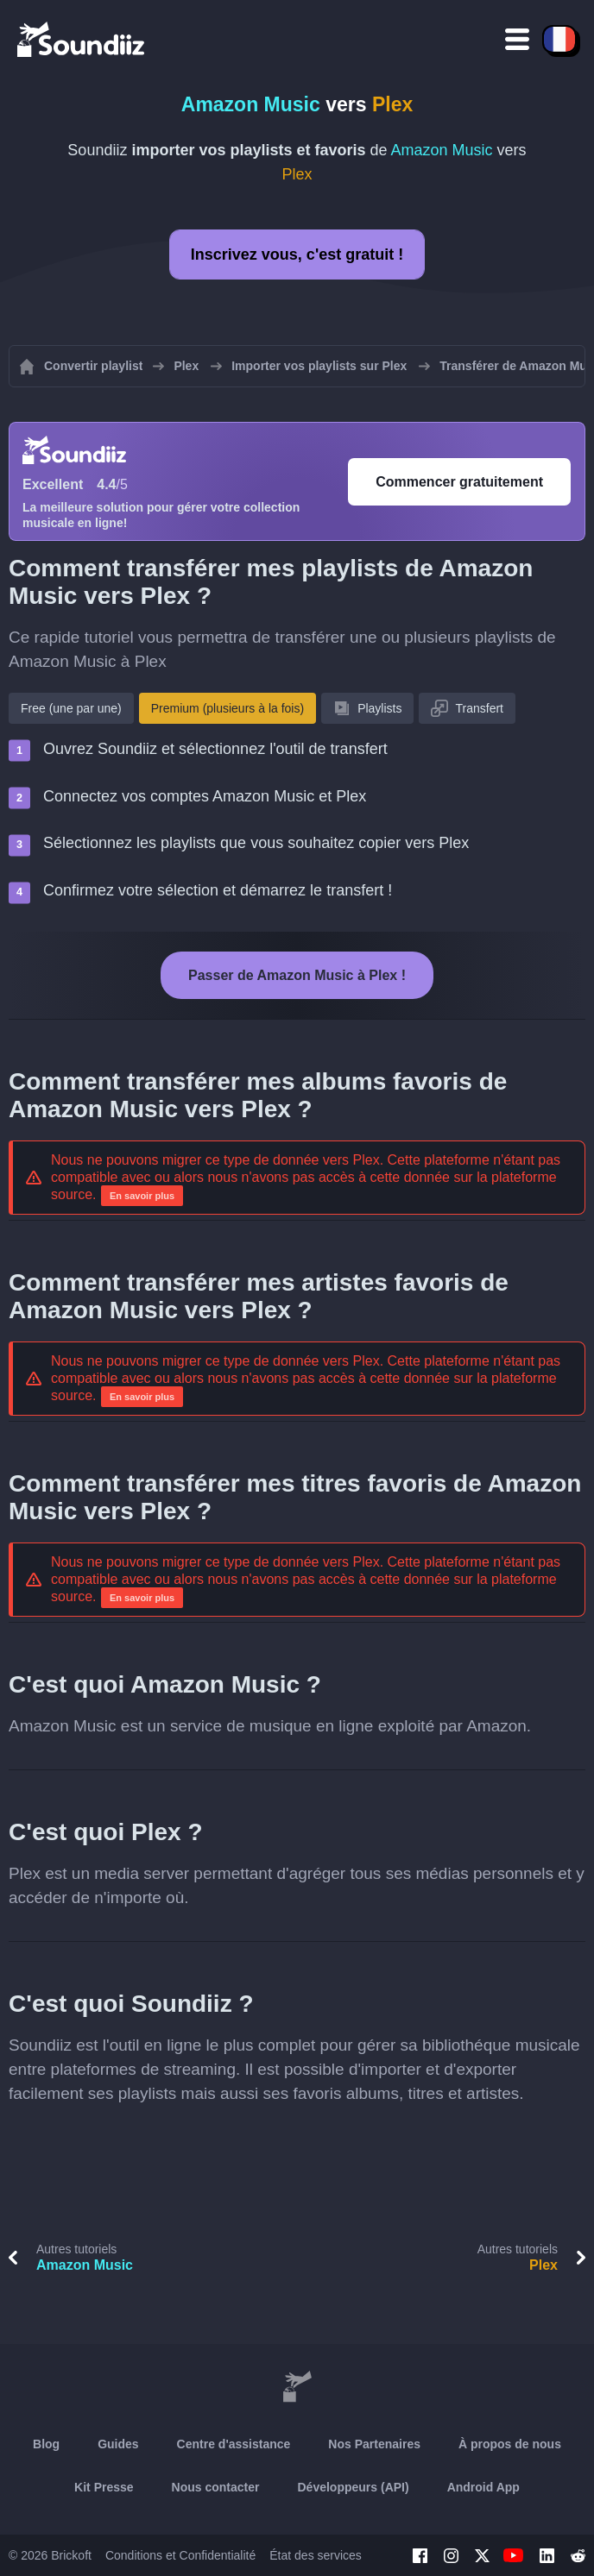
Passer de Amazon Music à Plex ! (297, 975)
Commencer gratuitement (459, 481)
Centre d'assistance (234, 2444)
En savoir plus (142, 1196)
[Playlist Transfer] (82, 38)
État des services (315, 2555)
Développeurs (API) (353, 2487)
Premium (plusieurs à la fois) (227, 708)
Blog (46, 2444)
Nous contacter (216, 2487)
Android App (483, 2487)
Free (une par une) (71, 708)
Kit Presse (103, 2487)
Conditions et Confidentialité (180, 2555)
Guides (118, 2444)
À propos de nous (509, 2444)
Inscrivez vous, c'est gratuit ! (297, 254)
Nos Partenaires (374, 2444)
